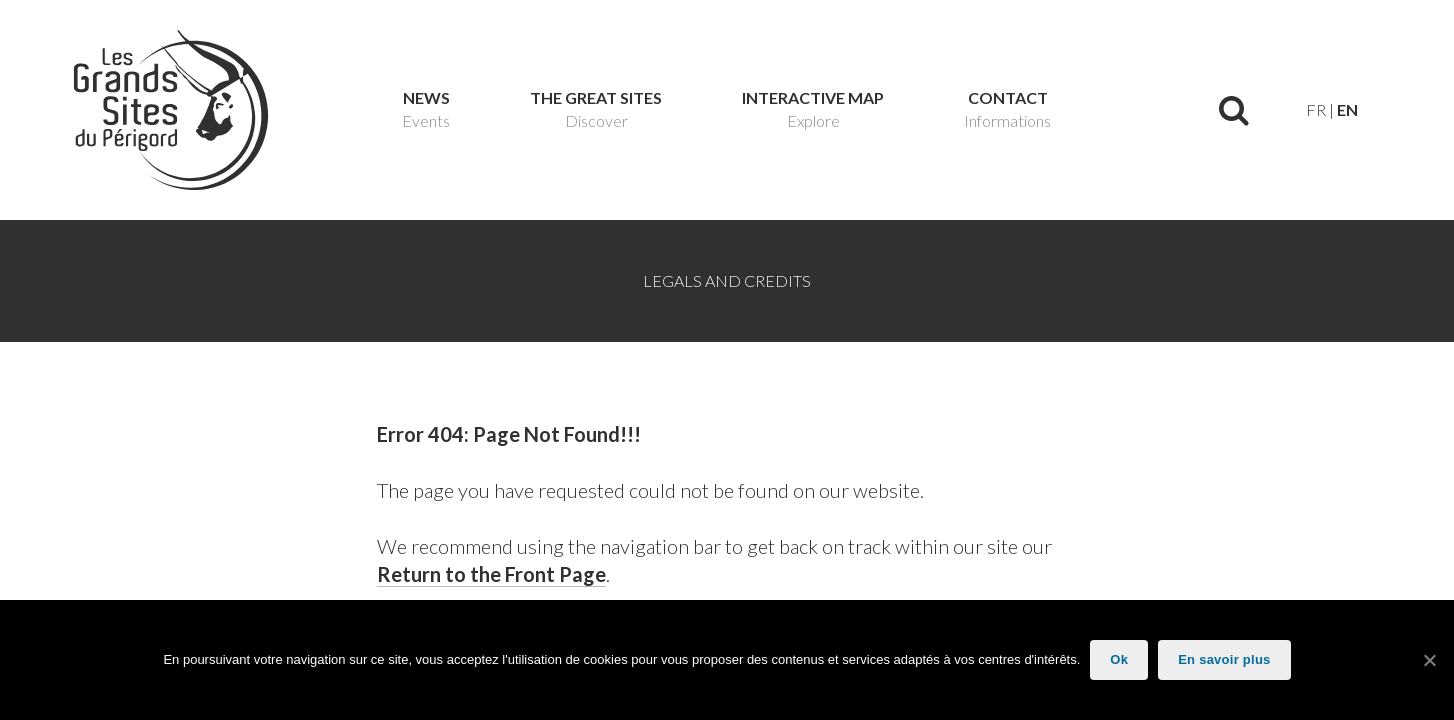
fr (1316, 109)
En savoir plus (1224, 659)
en (1347, 109)
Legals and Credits (727, 280)
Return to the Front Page (491, 574)
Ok (1119, 659)
